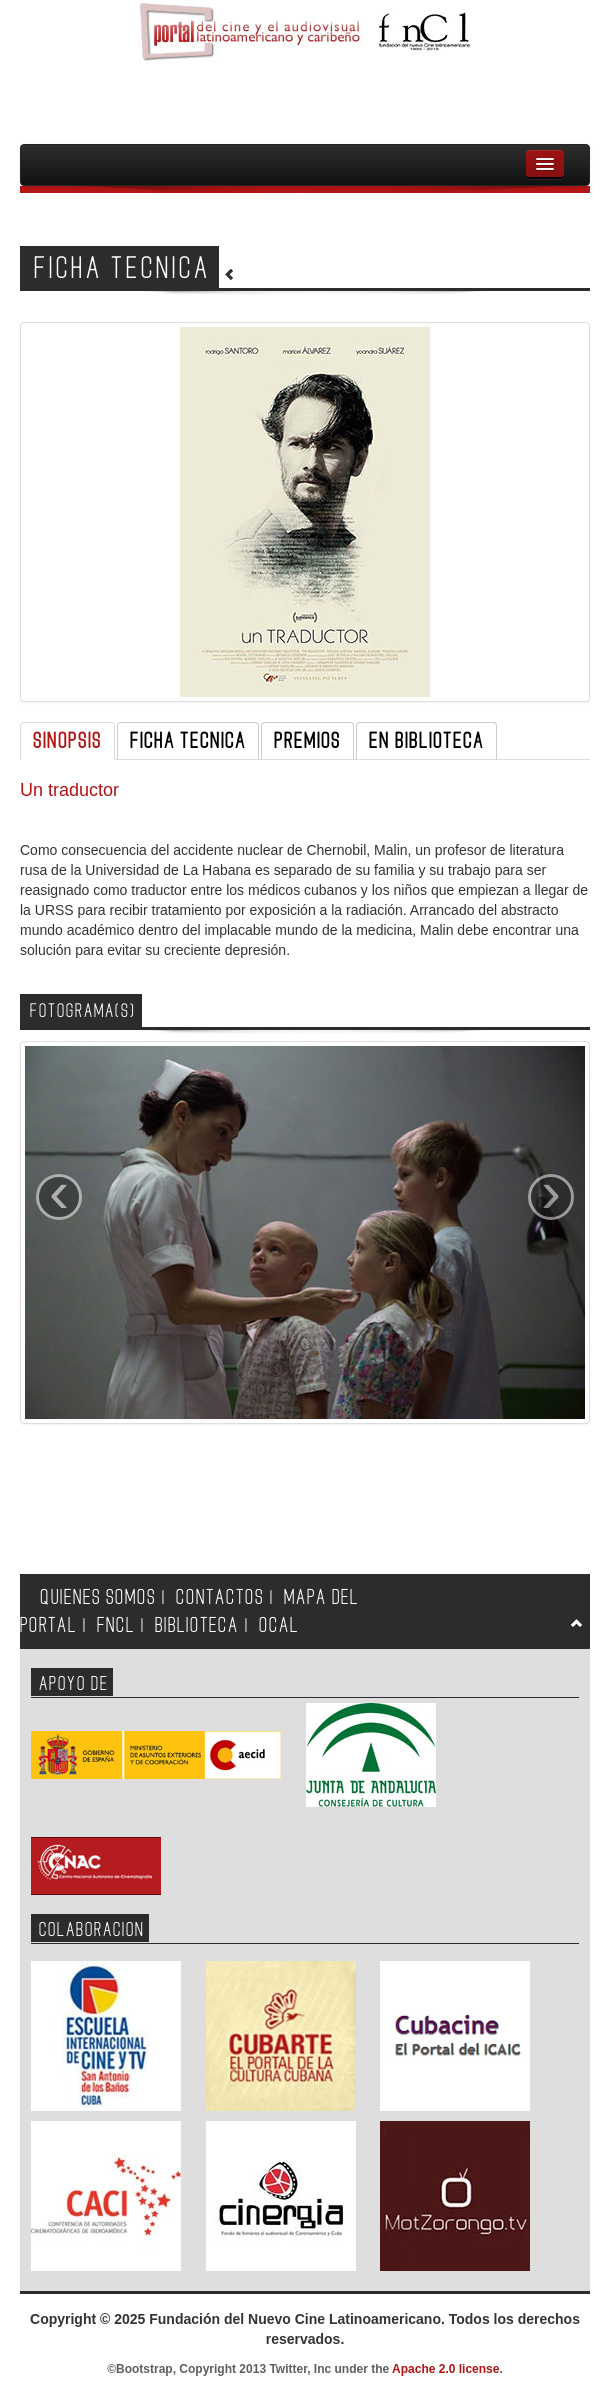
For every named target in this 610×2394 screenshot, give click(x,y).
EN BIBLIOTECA (426, 741)
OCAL (279, 1625)
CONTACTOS (220, 1597)
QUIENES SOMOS (98, 1597)
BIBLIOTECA (197, 1625)
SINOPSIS (67, 741)
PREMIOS (307, 741)
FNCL (116, 1625)
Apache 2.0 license (445, 2369)
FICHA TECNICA (188, 741)
